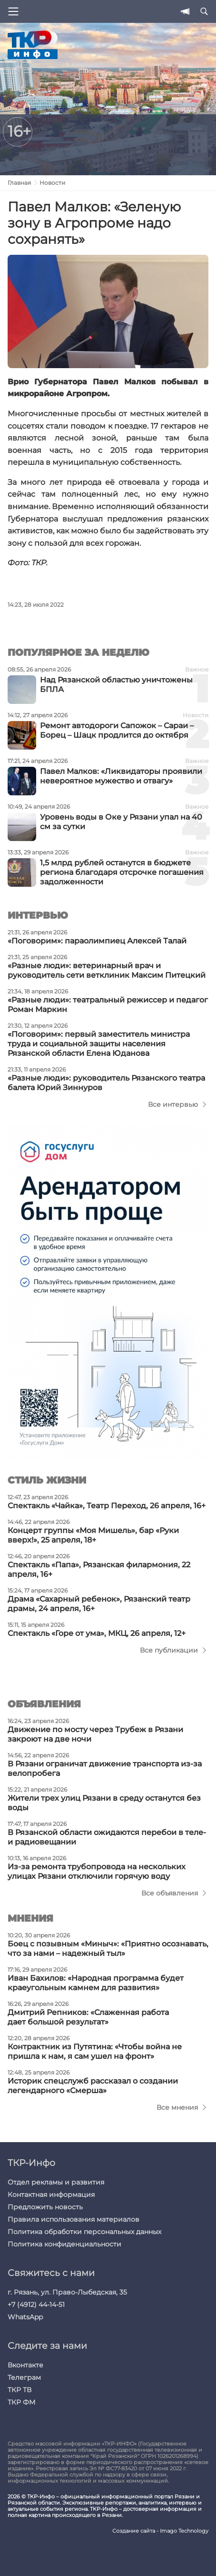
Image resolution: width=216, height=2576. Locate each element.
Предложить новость (45, 2207)
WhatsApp (25, 2317)
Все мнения (177, 2107)
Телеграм (24, 2377)
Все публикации (169, 1650)
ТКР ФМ (21, 2402)
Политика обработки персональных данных (84, 2231)
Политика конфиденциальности (64, 2244)
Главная (19, 182)
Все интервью (173, 1104)
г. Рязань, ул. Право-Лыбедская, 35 (67, 2292)
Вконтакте (25, 2365)
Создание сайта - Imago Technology (160, 2531)
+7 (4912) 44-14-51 (36, 2304)
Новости (52, 182)
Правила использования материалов (73, 2219)
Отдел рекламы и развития (56, 2182)
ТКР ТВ (19, 2390)
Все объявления (169, 1893)
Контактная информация (51, 2194)
